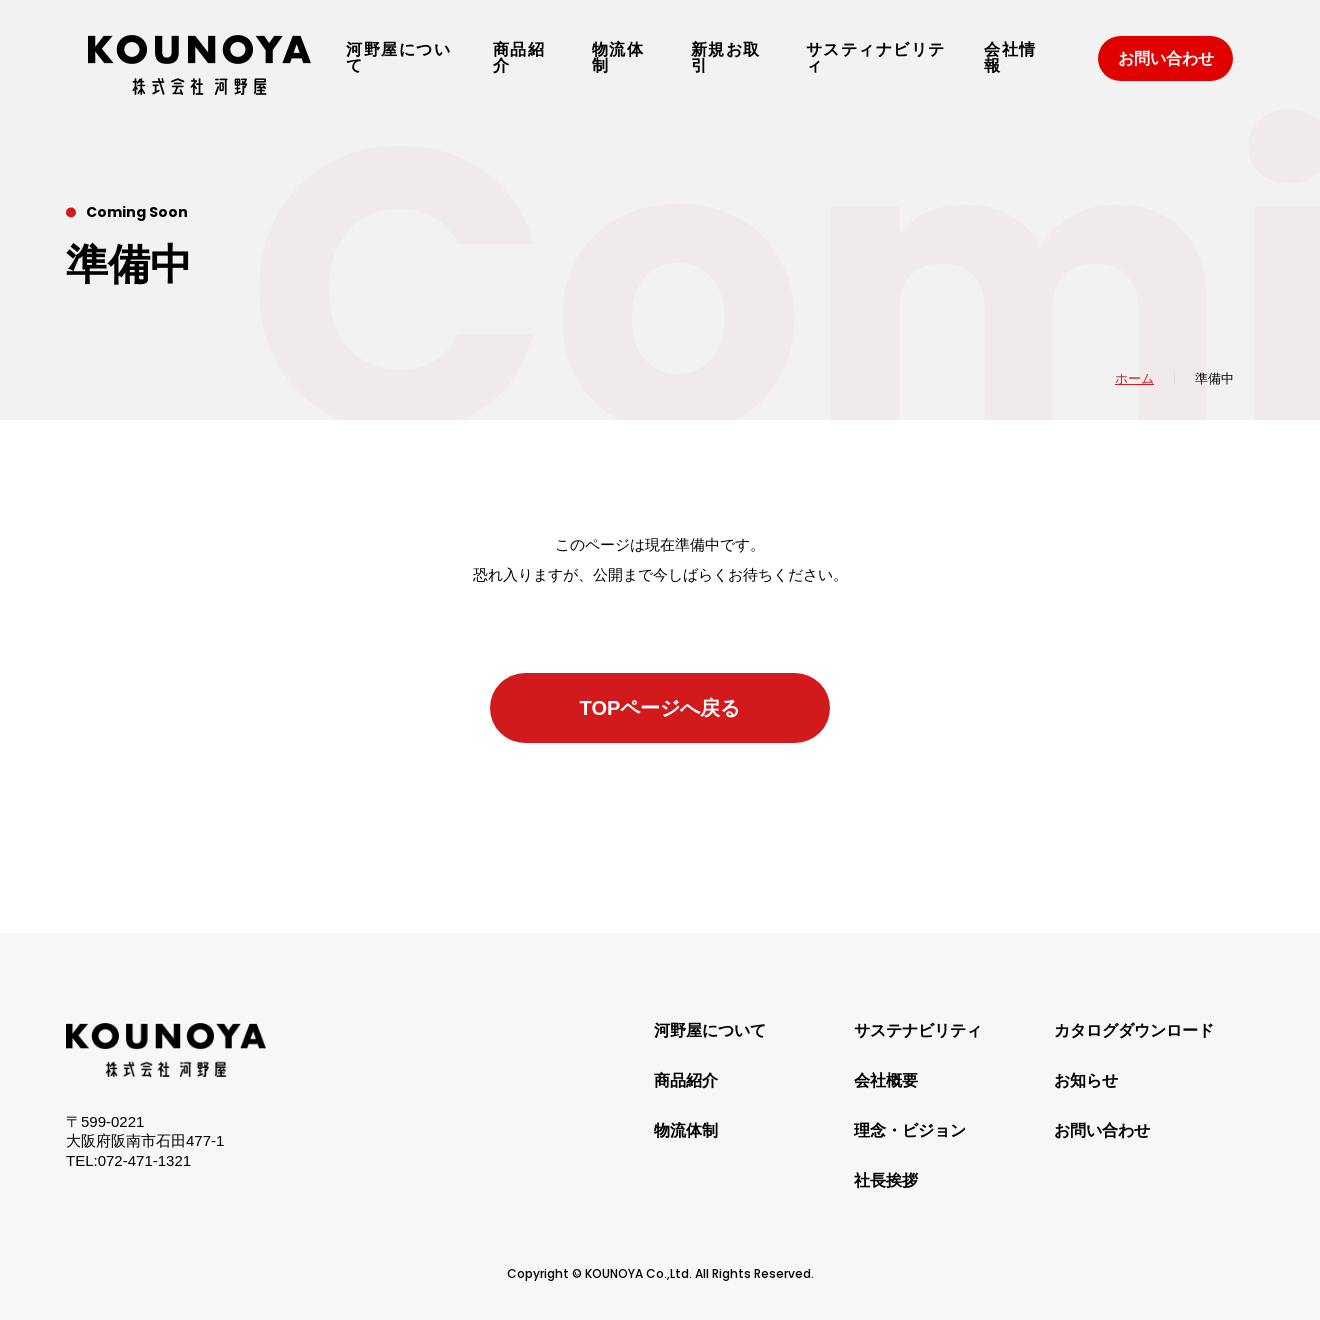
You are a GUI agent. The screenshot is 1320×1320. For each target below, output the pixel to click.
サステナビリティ (918, 1031)
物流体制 (618, 58)
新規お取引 (726, 58)
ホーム (1134, 378)
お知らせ (1086, 1081)
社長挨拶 (886, 1181)
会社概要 (886, 1081)
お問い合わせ (1166, 58)
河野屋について (398, 58)
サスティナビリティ (876, 58)
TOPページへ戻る (660, 708)
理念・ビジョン (910, 1131)
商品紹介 (519, 58)
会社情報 (1010, 58)
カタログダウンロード (1134, 1031)
